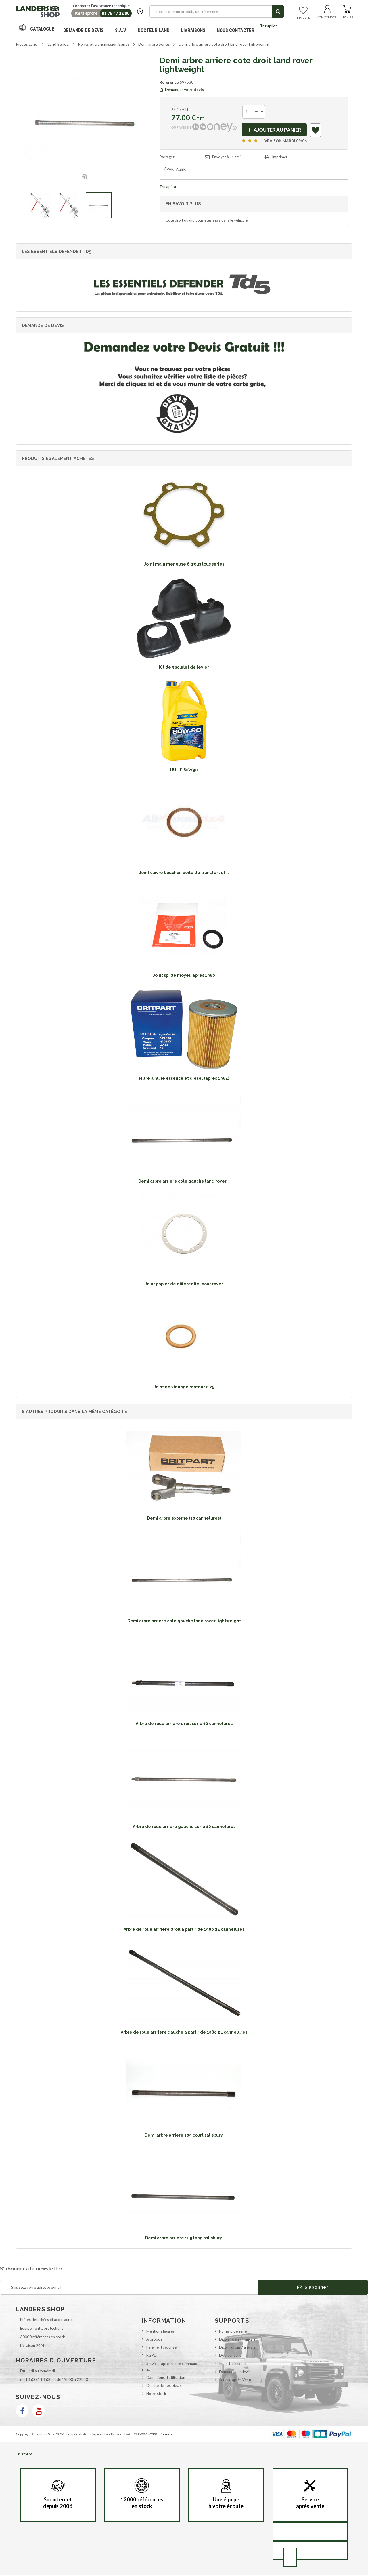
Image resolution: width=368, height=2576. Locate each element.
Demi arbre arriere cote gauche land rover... (184, 1182)
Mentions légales (160, 2332)
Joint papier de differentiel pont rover (184, 1284)
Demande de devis (234, 2372)
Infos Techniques (233, 2364)
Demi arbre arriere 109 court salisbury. (184, 2136)
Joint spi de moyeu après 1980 (184, 976)
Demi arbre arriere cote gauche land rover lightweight (184, 1621)
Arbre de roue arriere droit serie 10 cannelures (184, 1724)
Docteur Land (154, 30)
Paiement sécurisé (161, 2348)
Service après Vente (235, 2380)
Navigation (37, 30)
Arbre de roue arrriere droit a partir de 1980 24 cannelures (184, 1930)
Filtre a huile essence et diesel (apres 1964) (184, 1079)
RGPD (151, 2356)
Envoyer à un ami (226, 157)
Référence (169, 82)
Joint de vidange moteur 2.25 (184, 1387)
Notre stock (156, 2394)
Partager (175, 170)
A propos (154, 2340)
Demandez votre (182, 89)
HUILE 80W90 (184, 770)
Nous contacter (235, 30)
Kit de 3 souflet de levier (184, 667)
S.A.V (120, 30)
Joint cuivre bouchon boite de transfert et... (184, 873)
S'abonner (313, 2288)
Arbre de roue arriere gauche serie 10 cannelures (184, 1827)
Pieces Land (26, 44)
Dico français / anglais (237, 2348)
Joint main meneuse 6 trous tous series (184, 565)
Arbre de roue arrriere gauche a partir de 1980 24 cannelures (184, 2033)
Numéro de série (233, 2332)
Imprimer (280, 157)
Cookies (165, 2435)
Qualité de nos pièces (164, 2386)
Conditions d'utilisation (165, 2378)
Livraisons (193, 30)
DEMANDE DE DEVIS (83, 30)
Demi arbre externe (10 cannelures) (184, 1519)
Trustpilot (268, 26)
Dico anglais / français (237, 2340)
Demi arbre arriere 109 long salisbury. (184, 2238)
